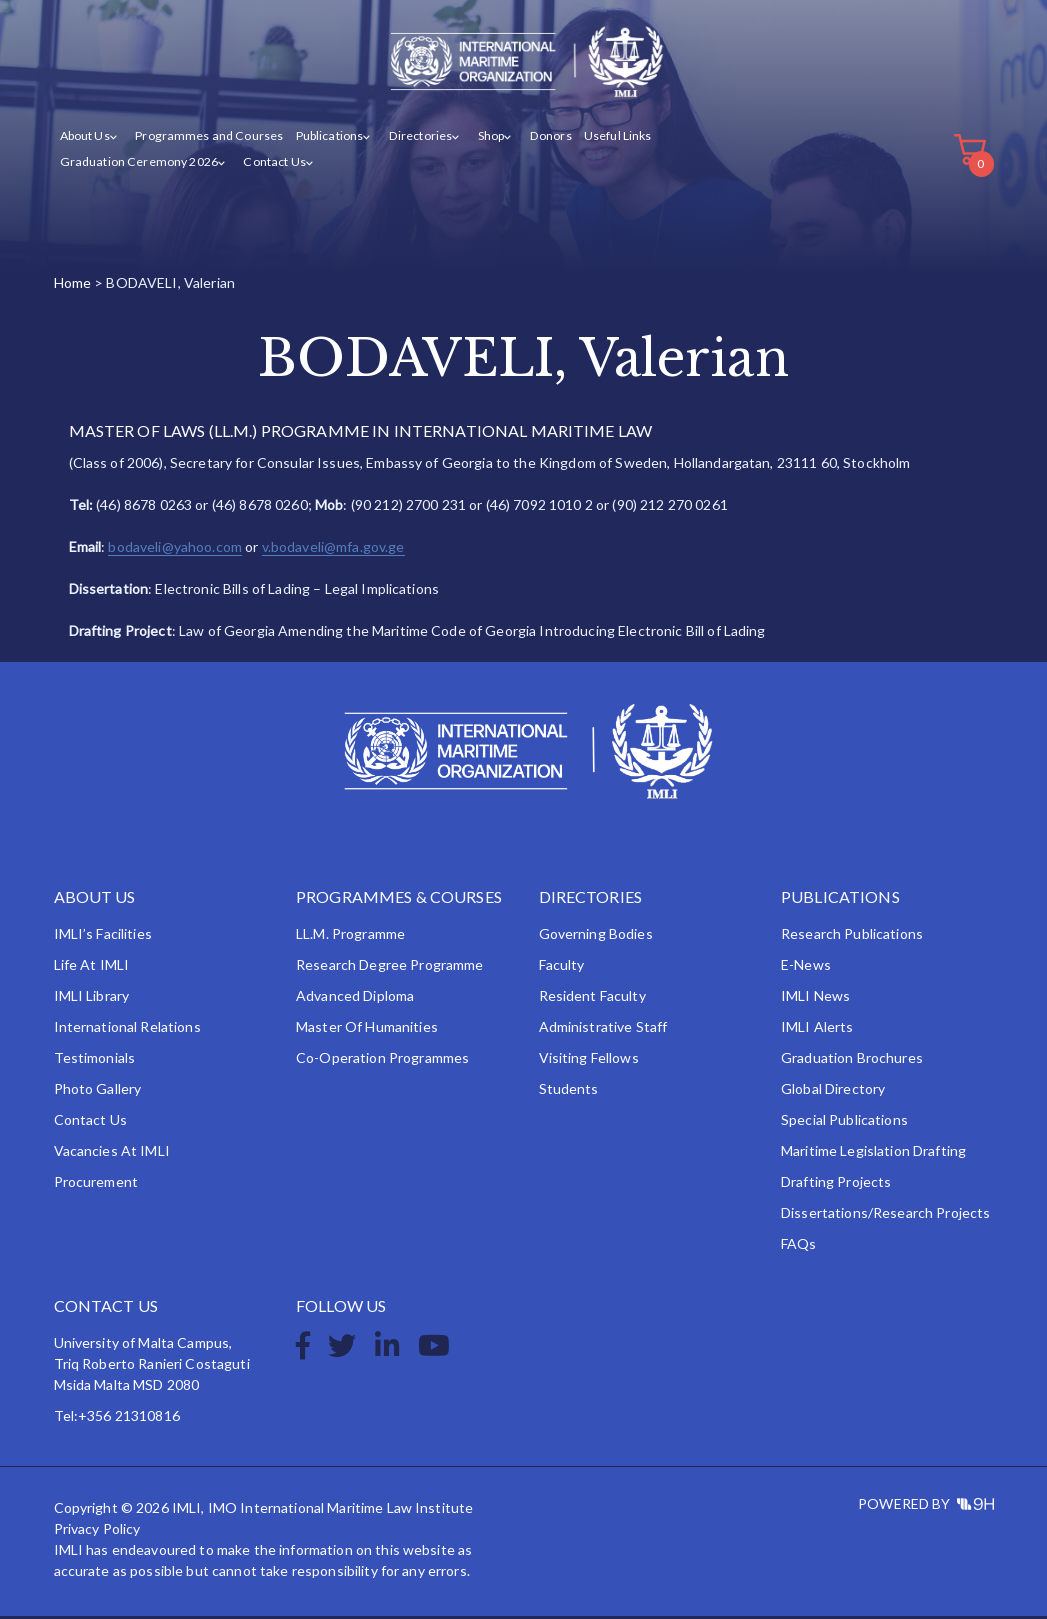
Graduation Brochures (852, 1060)
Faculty (562, 967)
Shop (482, 138)
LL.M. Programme (350, 936)
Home (73, 284)
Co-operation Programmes (382, 1060)
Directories (413, 138)
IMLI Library (92, 998)
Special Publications (844, 1122)
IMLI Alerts (817, 1029)
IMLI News (815, 998)
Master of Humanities (367, 1029)
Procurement (96, 1184)
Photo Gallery (98, 1091)
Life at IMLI (92, 967)
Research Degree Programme (390, 967)
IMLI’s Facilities (103, 936)
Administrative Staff (603, 1029)
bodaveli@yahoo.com (175, 549)
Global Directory (833, 1091)
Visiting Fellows (589, 1060)
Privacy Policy (97, 1531)
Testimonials (95, 1060)
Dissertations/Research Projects (885, 1215)
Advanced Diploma (355, 998)
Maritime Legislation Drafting (873, 1153)
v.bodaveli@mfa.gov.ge (333, 549)
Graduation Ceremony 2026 (137, 163)
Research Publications (852, 936)
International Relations (127, 1029)
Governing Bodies (596, 936)
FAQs (799, 1246)
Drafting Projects (836, 1184)
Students (569, 1091)
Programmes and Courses (206, 138)
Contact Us (269, 163)
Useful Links (608, 138)
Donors (540, 138)
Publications (324, 138)
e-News (806, 967)
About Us (85, 138)
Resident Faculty (592, 998)
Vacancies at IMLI (112, 1153)
